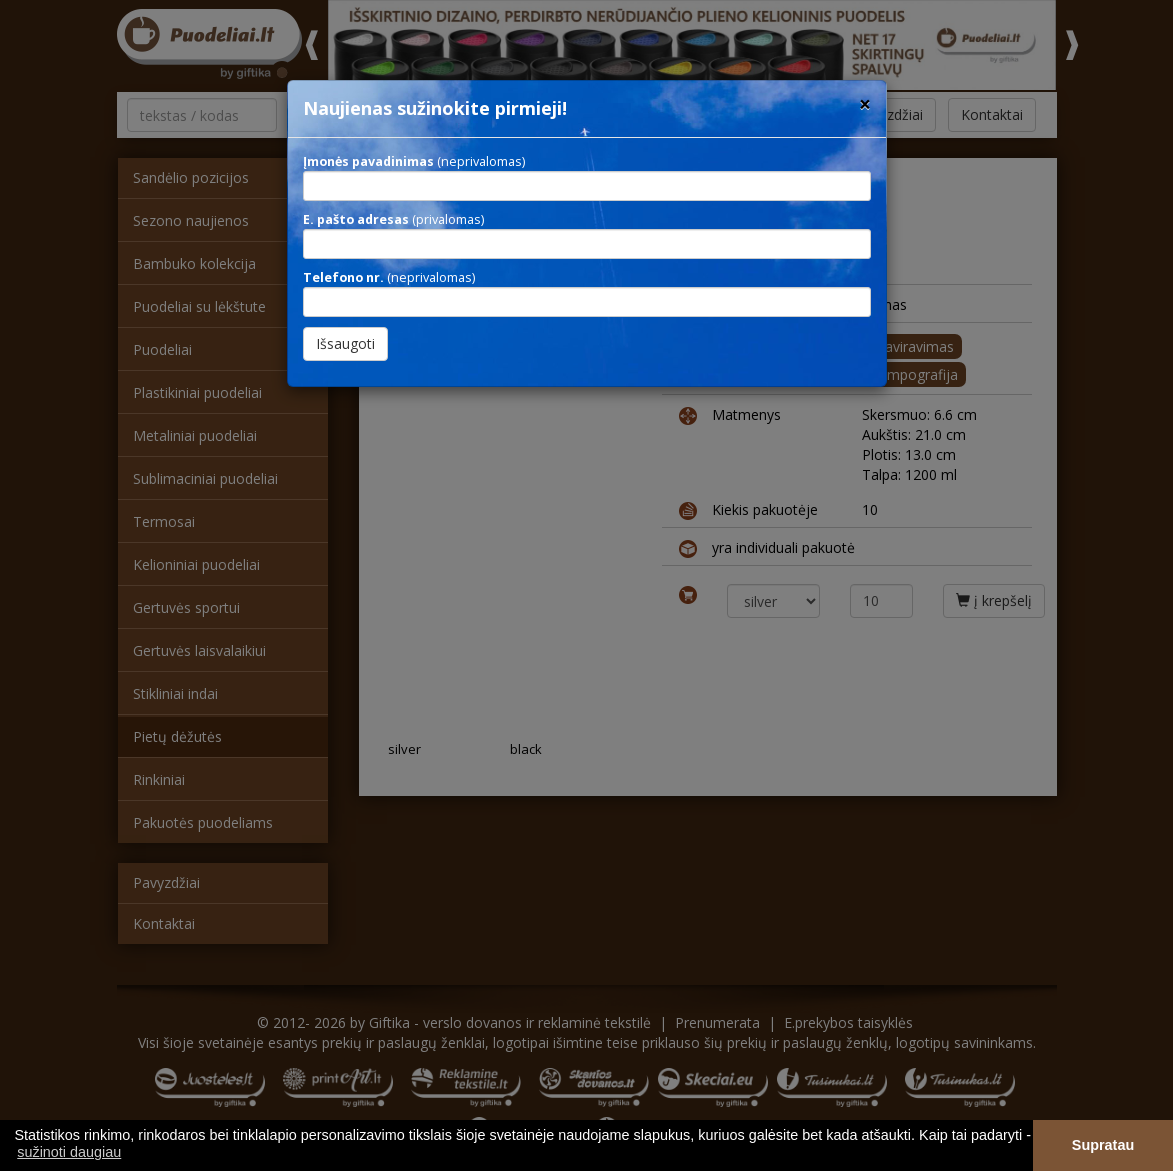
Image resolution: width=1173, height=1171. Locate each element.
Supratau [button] (1103, 1145)
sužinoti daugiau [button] (69, 1152)
